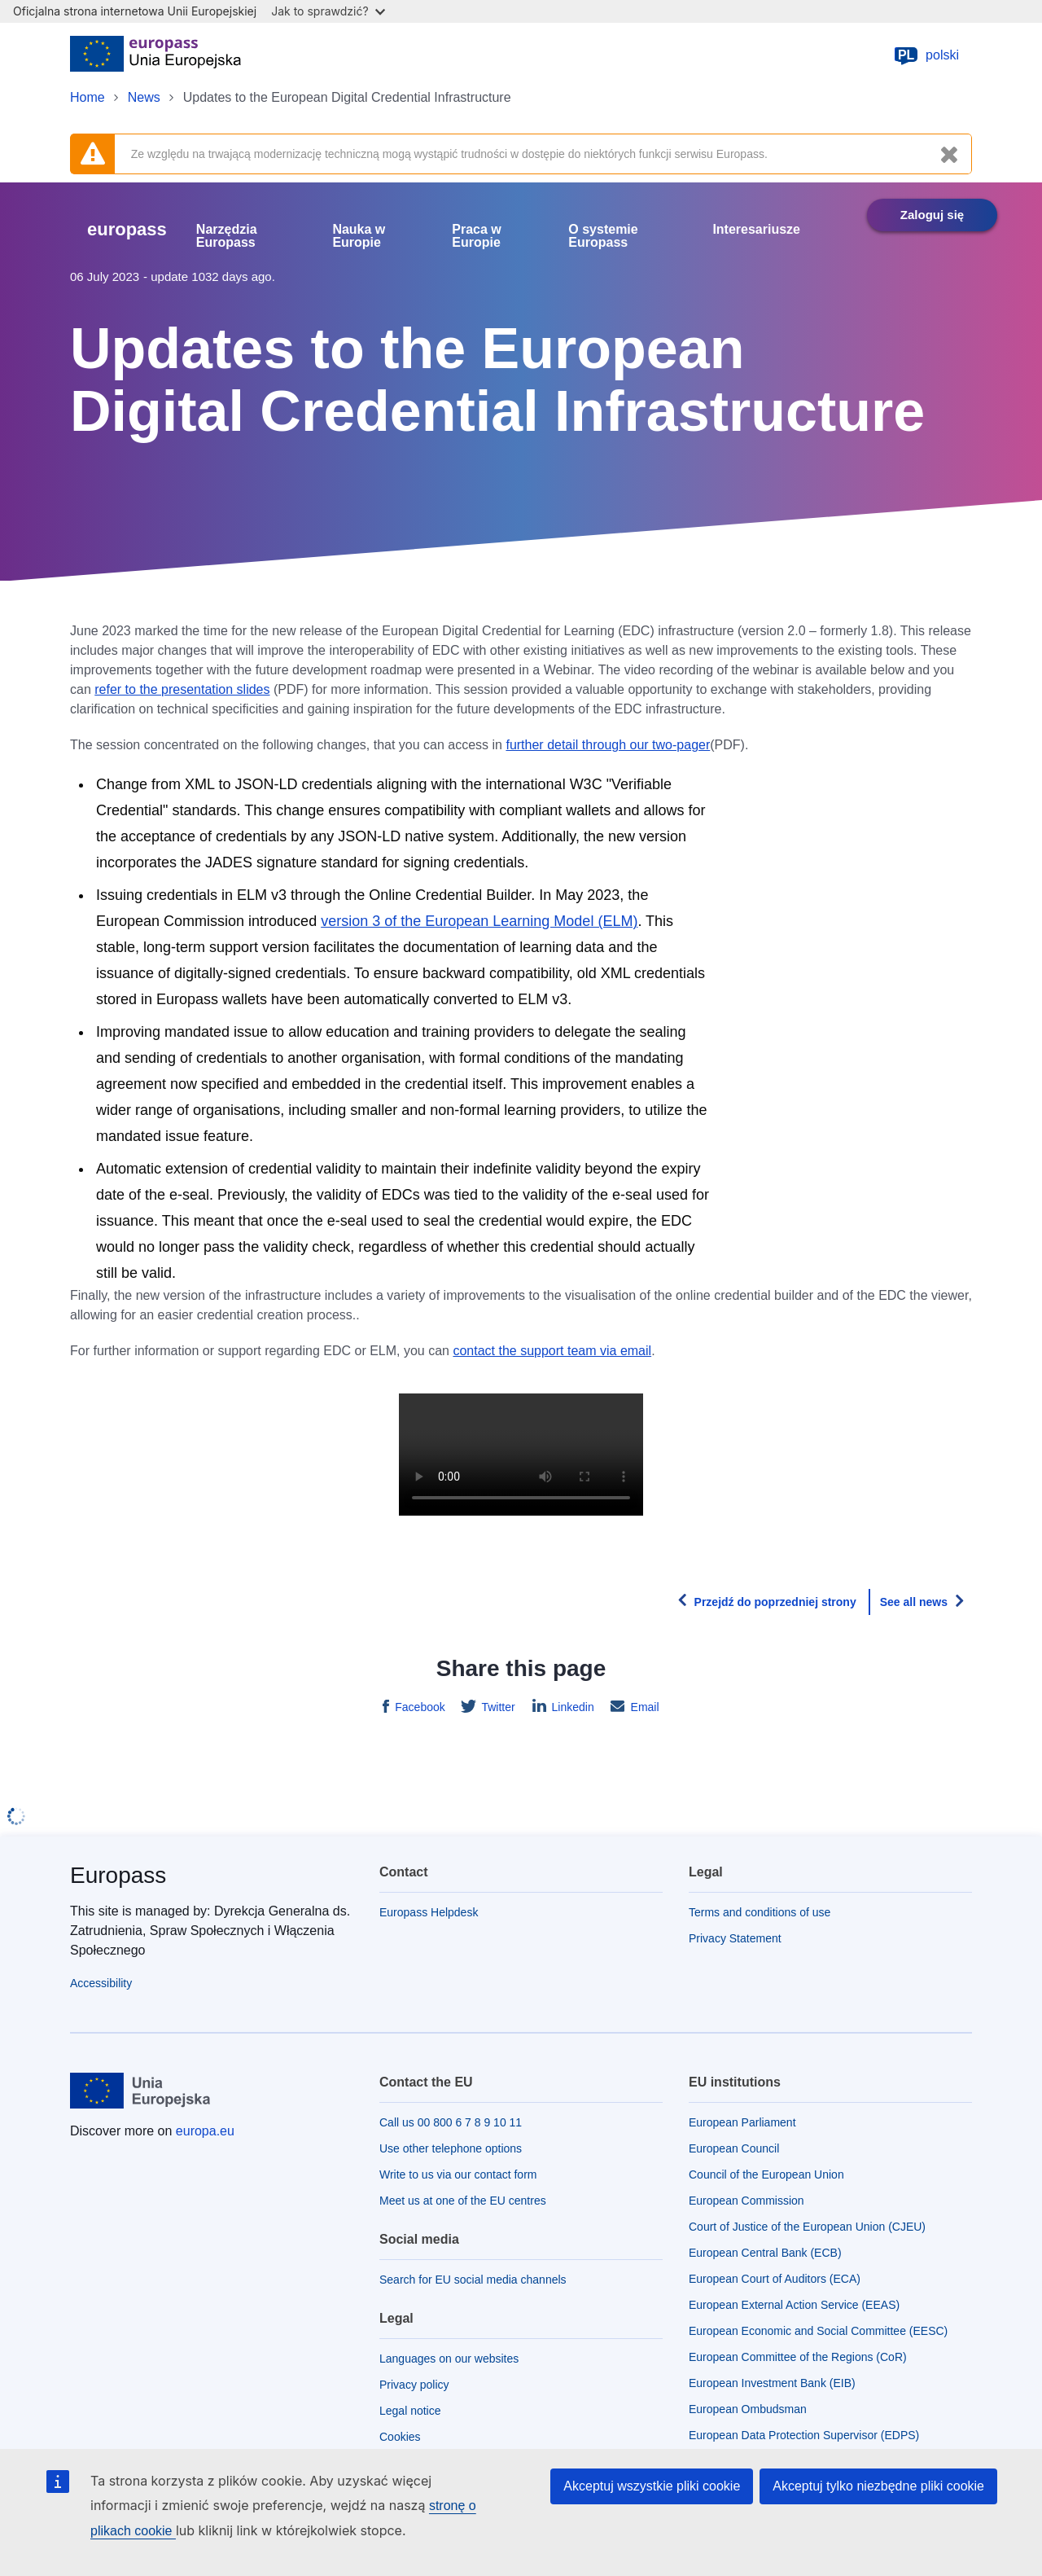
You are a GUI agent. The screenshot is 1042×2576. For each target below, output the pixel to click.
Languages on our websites (449, 2358)
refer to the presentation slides (181, 689)
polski (926, 55)
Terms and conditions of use (759, 1912)
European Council (734, 2148)
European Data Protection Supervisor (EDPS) (804, 2435)
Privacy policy (414, 2384)
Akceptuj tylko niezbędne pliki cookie (878, 2486)
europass (127, 229)
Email (643, 1707)
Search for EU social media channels (473, 2279)
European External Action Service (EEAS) (794, 2304)
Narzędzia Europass (226, 236)
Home (87, 97)
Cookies (400, 2436)
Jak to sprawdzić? (327, 11)
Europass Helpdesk (428, 1912)
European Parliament (742, 2122)
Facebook (418, 1707)
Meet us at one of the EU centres (462, 2200)
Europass (118, 1875)
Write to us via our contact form (457, 2174)
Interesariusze (756, 229)
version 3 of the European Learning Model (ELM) (479, 921)
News (144, 97)
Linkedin (571, 1707)
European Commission (746, 2200)
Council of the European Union (766, 2174)
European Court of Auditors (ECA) (774, 2278)
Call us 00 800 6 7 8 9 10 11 (450, 2122)
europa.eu (205, 2131)
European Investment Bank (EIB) (772, 2382)
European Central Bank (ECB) (765, 2252)
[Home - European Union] (155, 55)
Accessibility (101, 1983)
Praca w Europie (476, 236)
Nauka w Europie (358, 236)
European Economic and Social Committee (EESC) (818, 2330)
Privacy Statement (735, 1938)
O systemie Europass (602, 236)
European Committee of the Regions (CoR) (798, 2356)
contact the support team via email (552, 1351)
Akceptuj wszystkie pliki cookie (651, 2486)
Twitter (497, 1707)
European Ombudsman (748, 2409)
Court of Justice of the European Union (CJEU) (807, 2226)
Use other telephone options (450, 2148)
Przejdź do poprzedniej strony (775, 1601)
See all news (914, 1601)
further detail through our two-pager (608, 745)
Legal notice (410, 2410)
